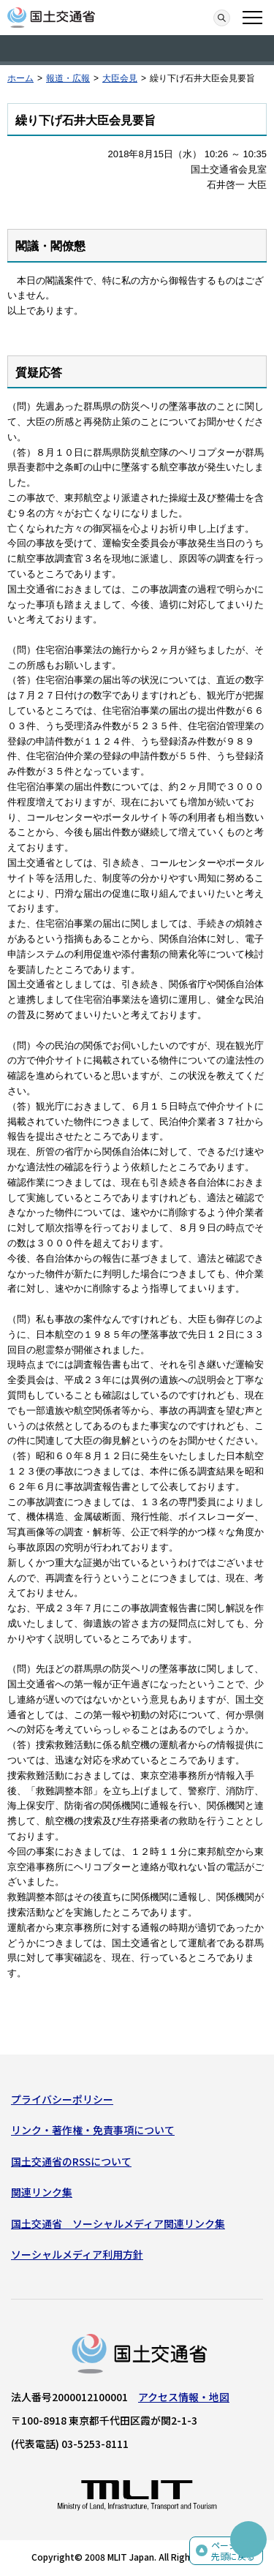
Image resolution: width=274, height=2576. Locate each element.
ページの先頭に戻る (233, 2551)
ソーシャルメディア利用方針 (77, 2254)
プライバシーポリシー (62, 2099)
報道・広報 (68, 78)
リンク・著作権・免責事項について (93, 2130)
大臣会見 (119, 78)
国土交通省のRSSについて (71, 2161)
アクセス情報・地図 (183, 2396)
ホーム (20, 78)
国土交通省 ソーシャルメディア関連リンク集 (118, 2223)
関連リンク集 (41, 2192)
